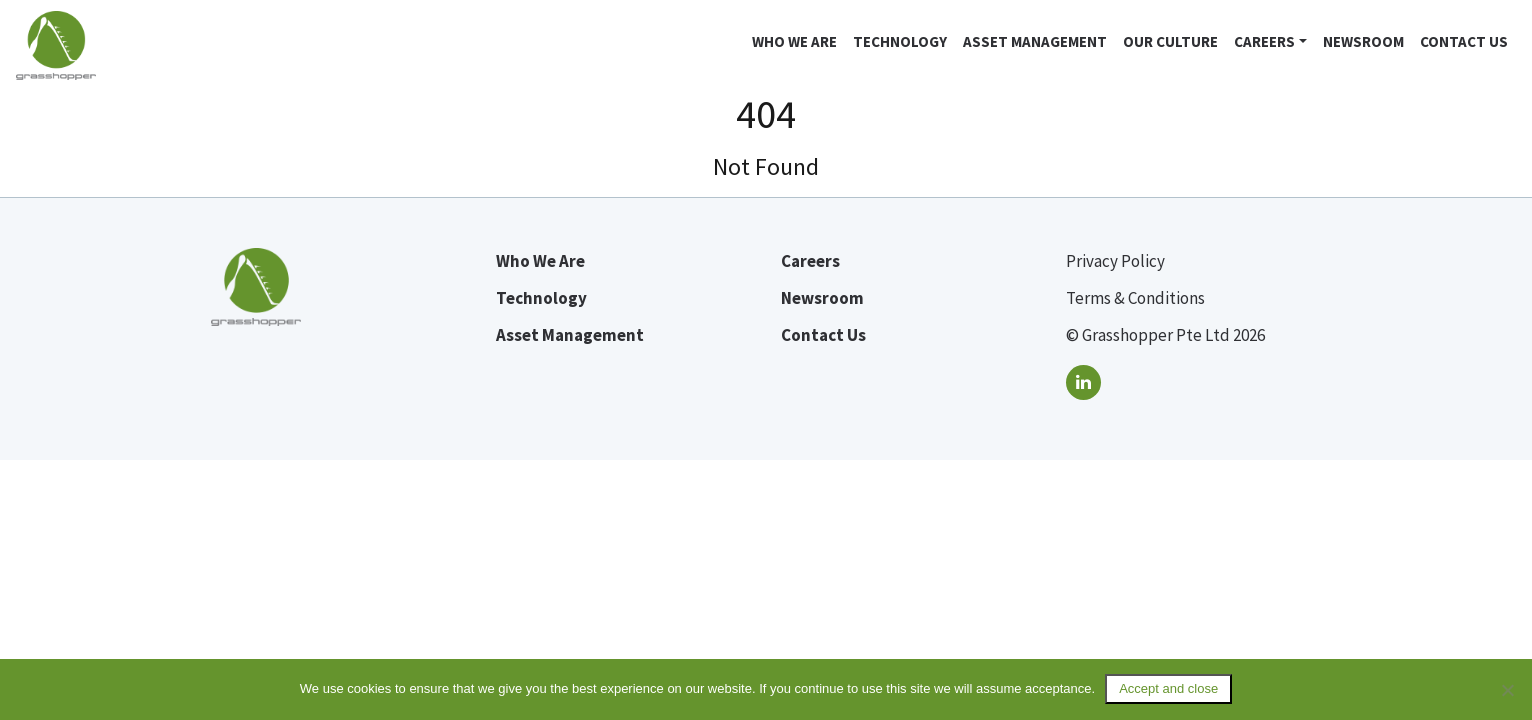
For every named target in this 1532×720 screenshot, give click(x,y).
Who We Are (540, 261)
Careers (1264, 41)
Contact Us (1464, 41)
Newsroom (1363, 41)
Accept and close (1168, 688)
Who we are (794, 41)
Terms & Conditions (1135, 298)
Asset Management (1035, 41)
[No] (1507, 690)
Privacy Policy (1115, 261)
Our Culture (1170, 41)
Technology (900, 41)
